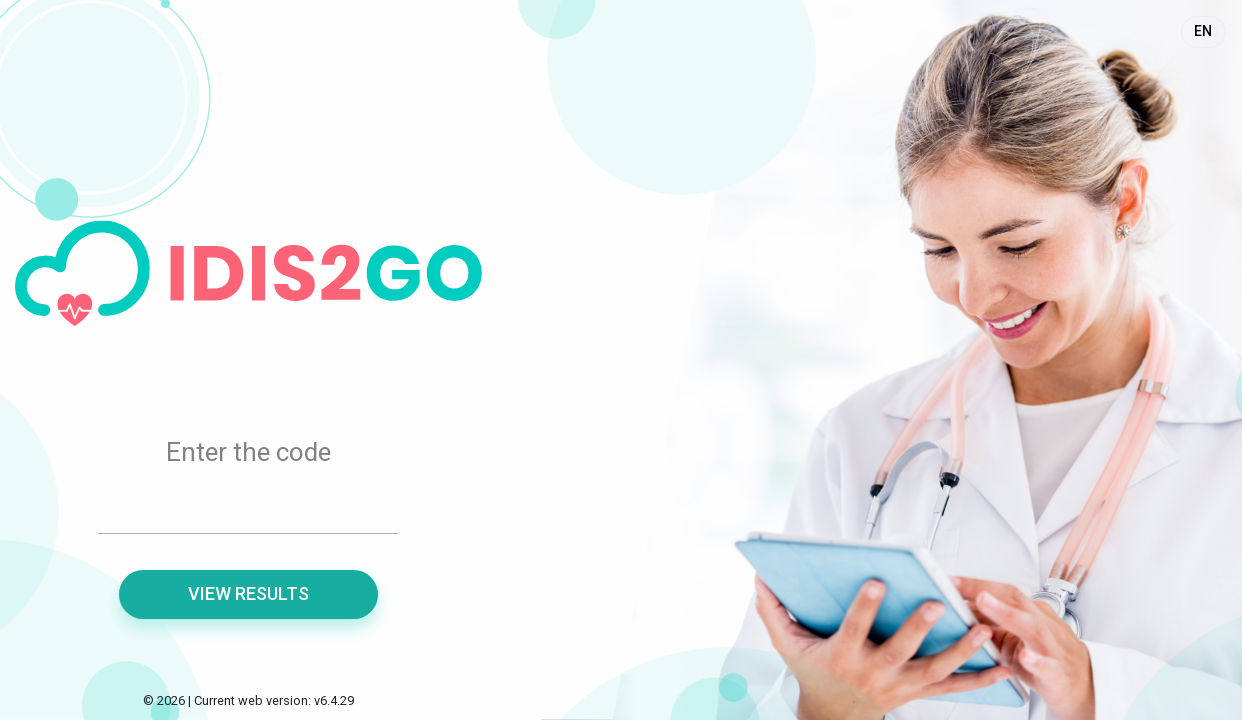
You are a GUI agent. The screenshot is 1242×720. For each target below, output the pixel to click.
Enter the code (248, 452)
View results (248, 593)
